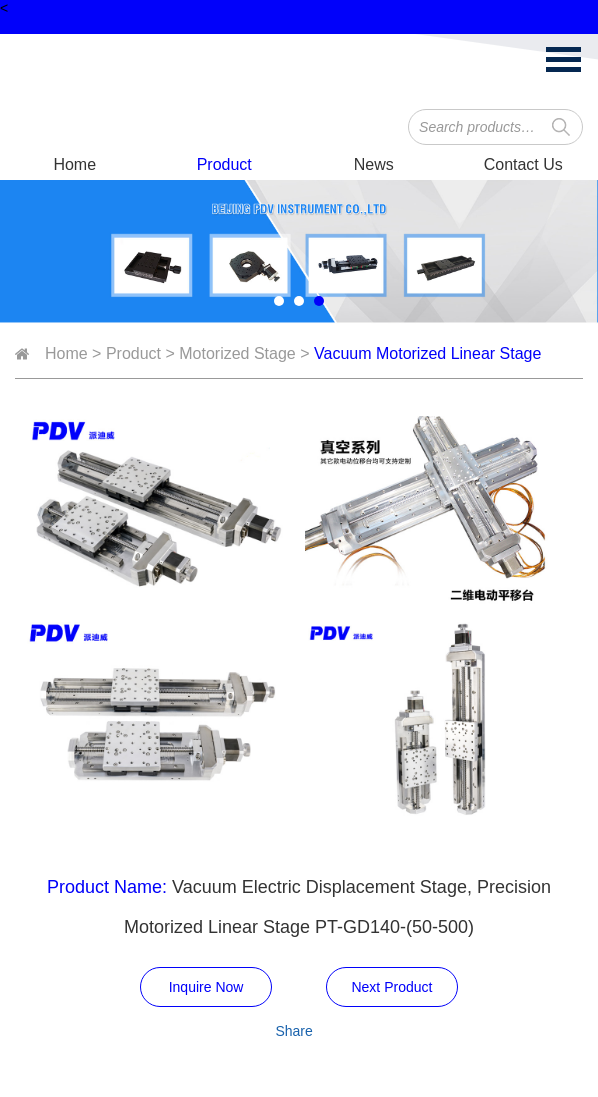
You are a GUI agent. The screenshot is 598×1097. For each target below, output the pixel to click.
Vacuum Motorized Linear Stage (427, 353)
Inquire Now (206, 987)
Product (224, 164)
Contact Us (523, 164)
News (374, 164)
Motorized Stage (237, 353)
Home (74, 164)
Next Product (391, 987)
